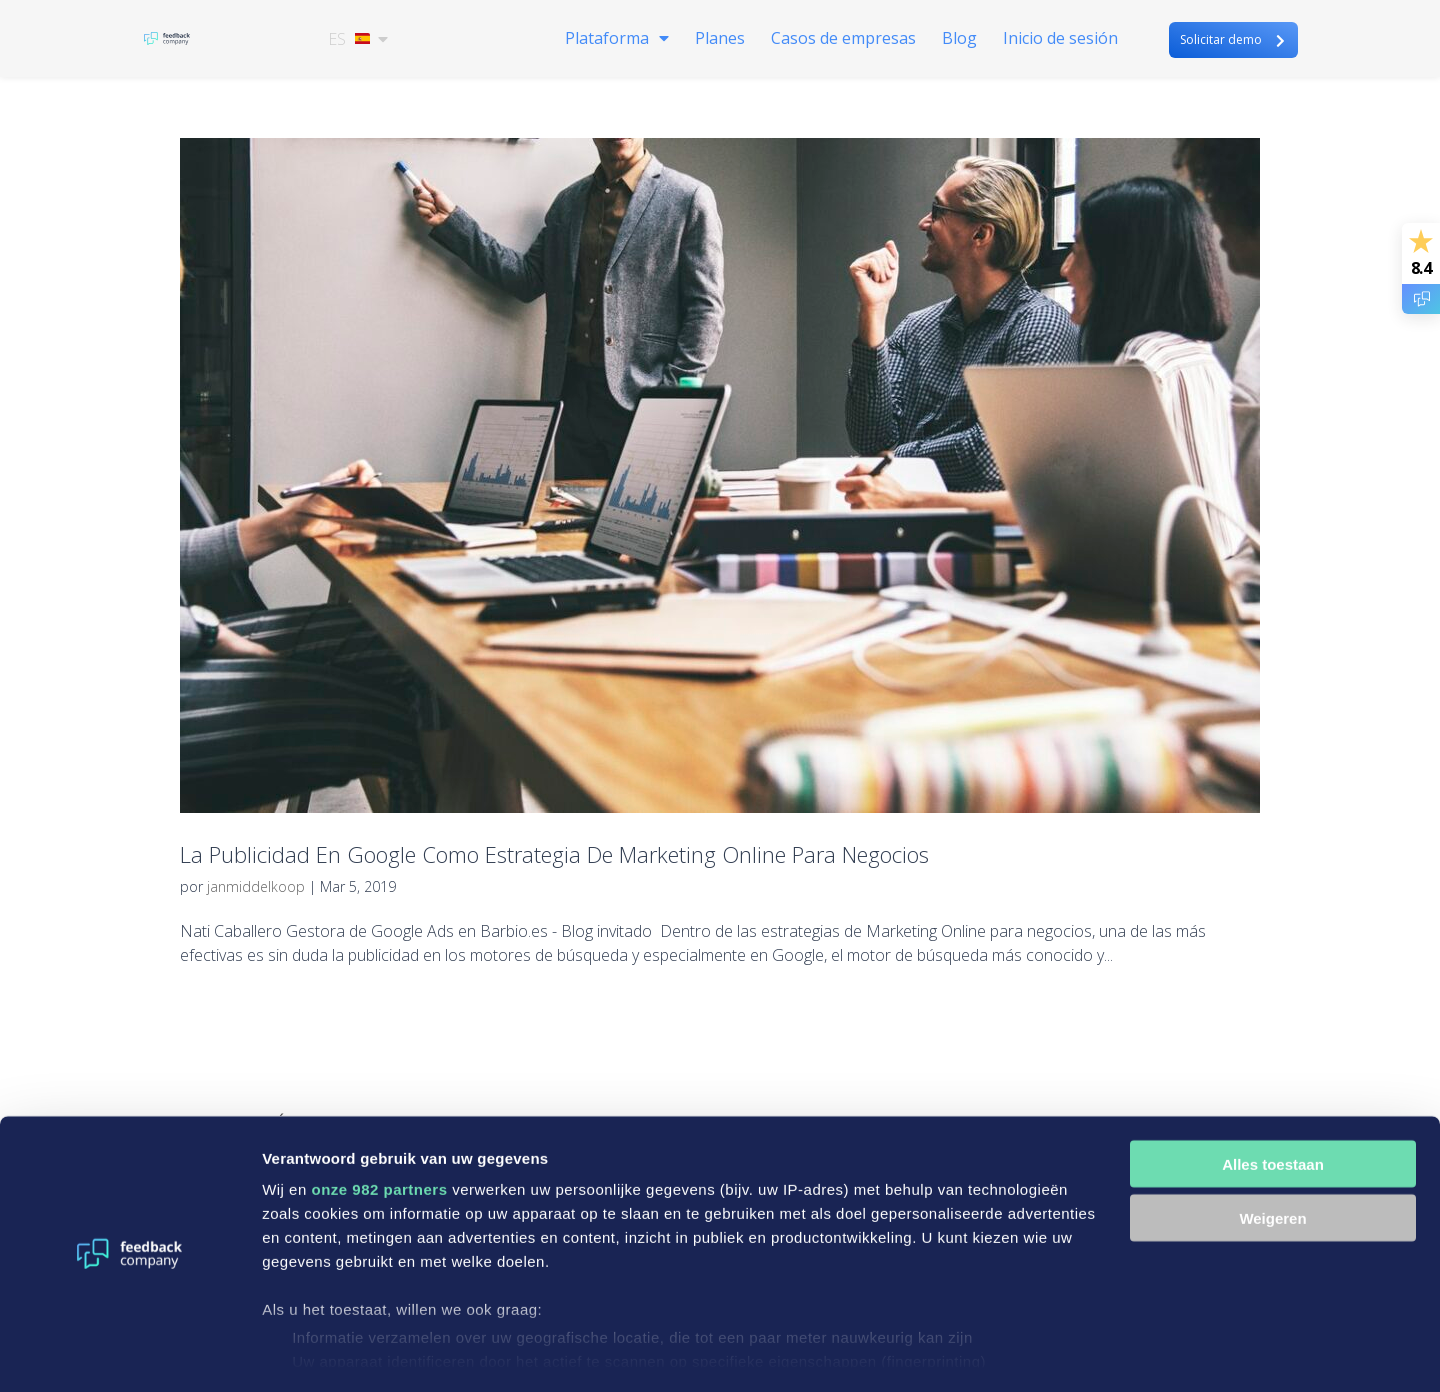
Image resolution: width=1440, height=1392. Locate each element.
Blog (959, 41)
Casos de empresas (843, 41)
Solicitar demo (1221, 40)
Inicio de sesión (1060, 41)
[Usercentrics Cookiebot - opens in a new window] (129, 1353)
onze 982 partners (379, 1131)
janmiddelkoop (256, 886)
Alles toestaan (1273, 1106)
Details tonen (309, 1352)
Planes (720, 41)
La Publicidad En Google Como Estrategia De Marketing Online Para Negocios (554, 854)
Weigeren (1272, 1161)
